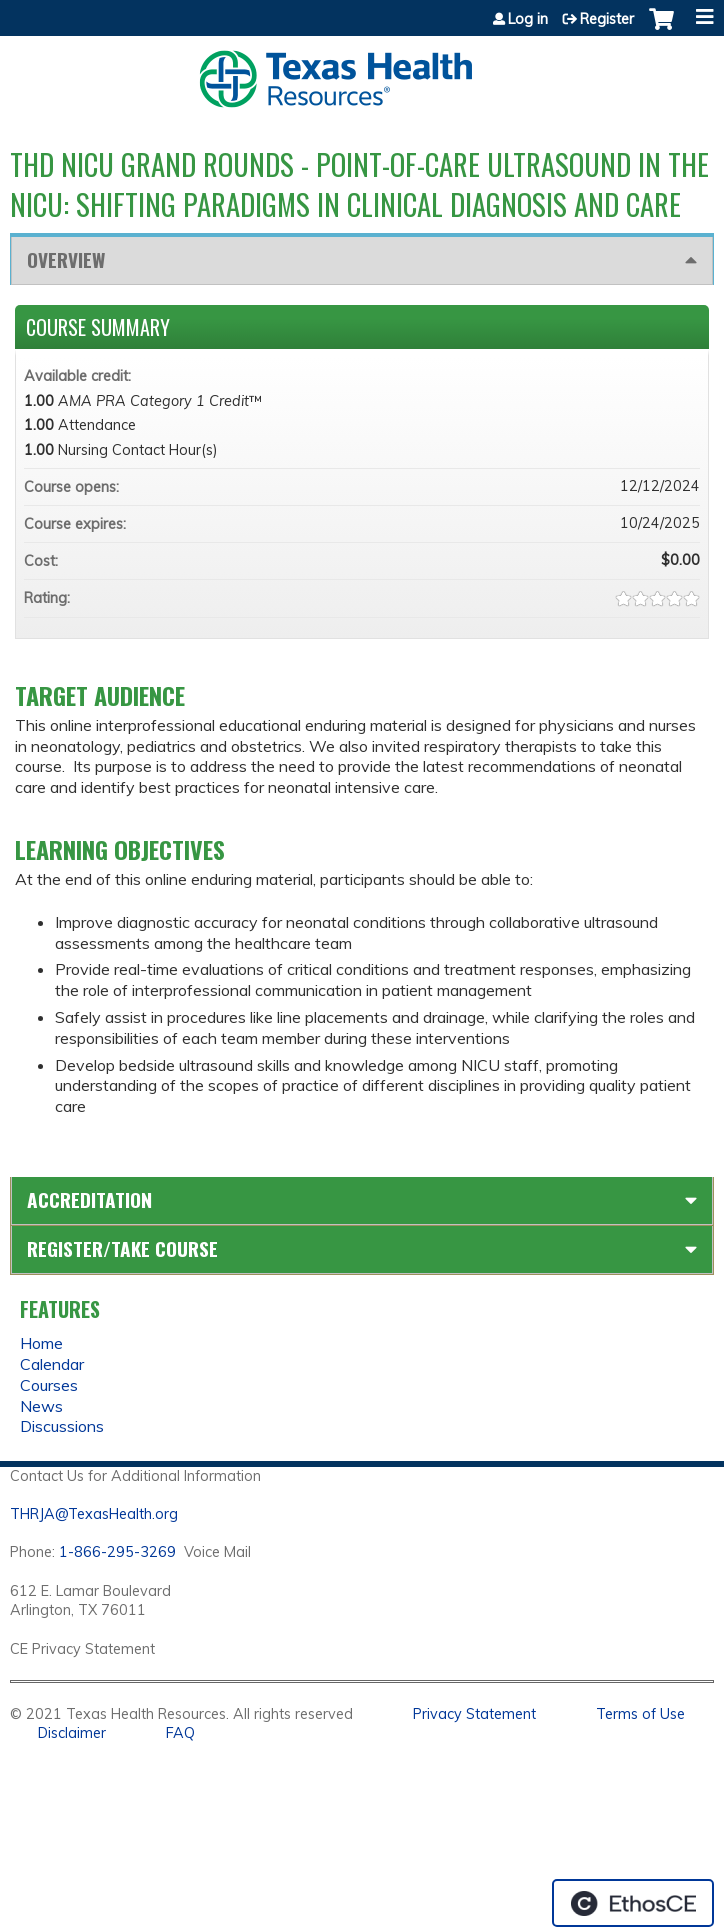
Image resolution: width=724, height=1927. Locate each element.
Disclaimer (72, 1733)
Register (607, 19)
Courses (49, 1385)
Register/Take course (122, 1248)
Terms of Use (640, 1714)
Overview (66, 259)
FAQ (180, 1733)
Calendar (52, 1364)
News (41, 1406)
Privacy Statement (474, 1714)
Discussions (62, 1426)
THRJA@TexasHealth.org (94, 1514)
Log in (528, 19)
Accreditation (89, 1199)
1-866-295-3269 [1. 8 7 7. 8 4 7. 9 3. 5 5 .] (117, 1552)
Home (41, 1343)
